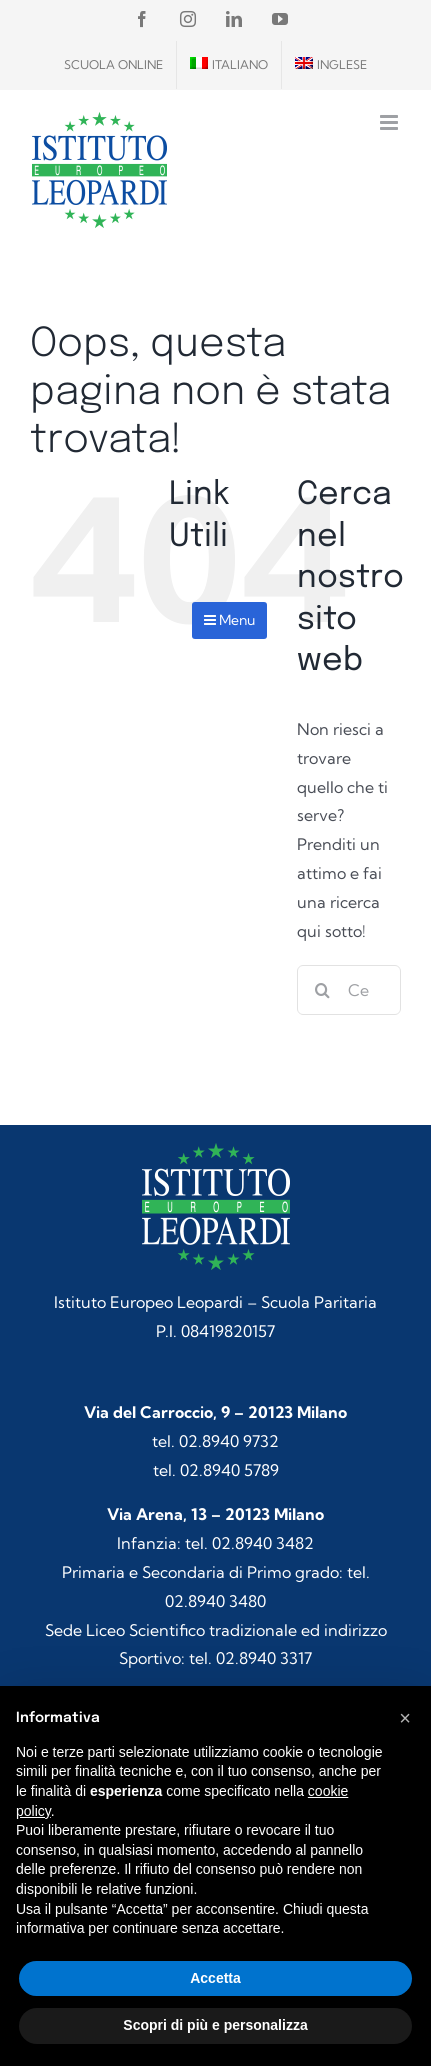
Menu (229, 620)
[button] (405, 1718)
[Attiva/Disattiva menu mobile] (390, 122)
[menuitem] (229, 65)
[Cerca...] (349, 990)
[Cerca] (322, 990)
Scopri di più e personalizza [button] (215, 2025)
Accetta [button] (215, 1978)
